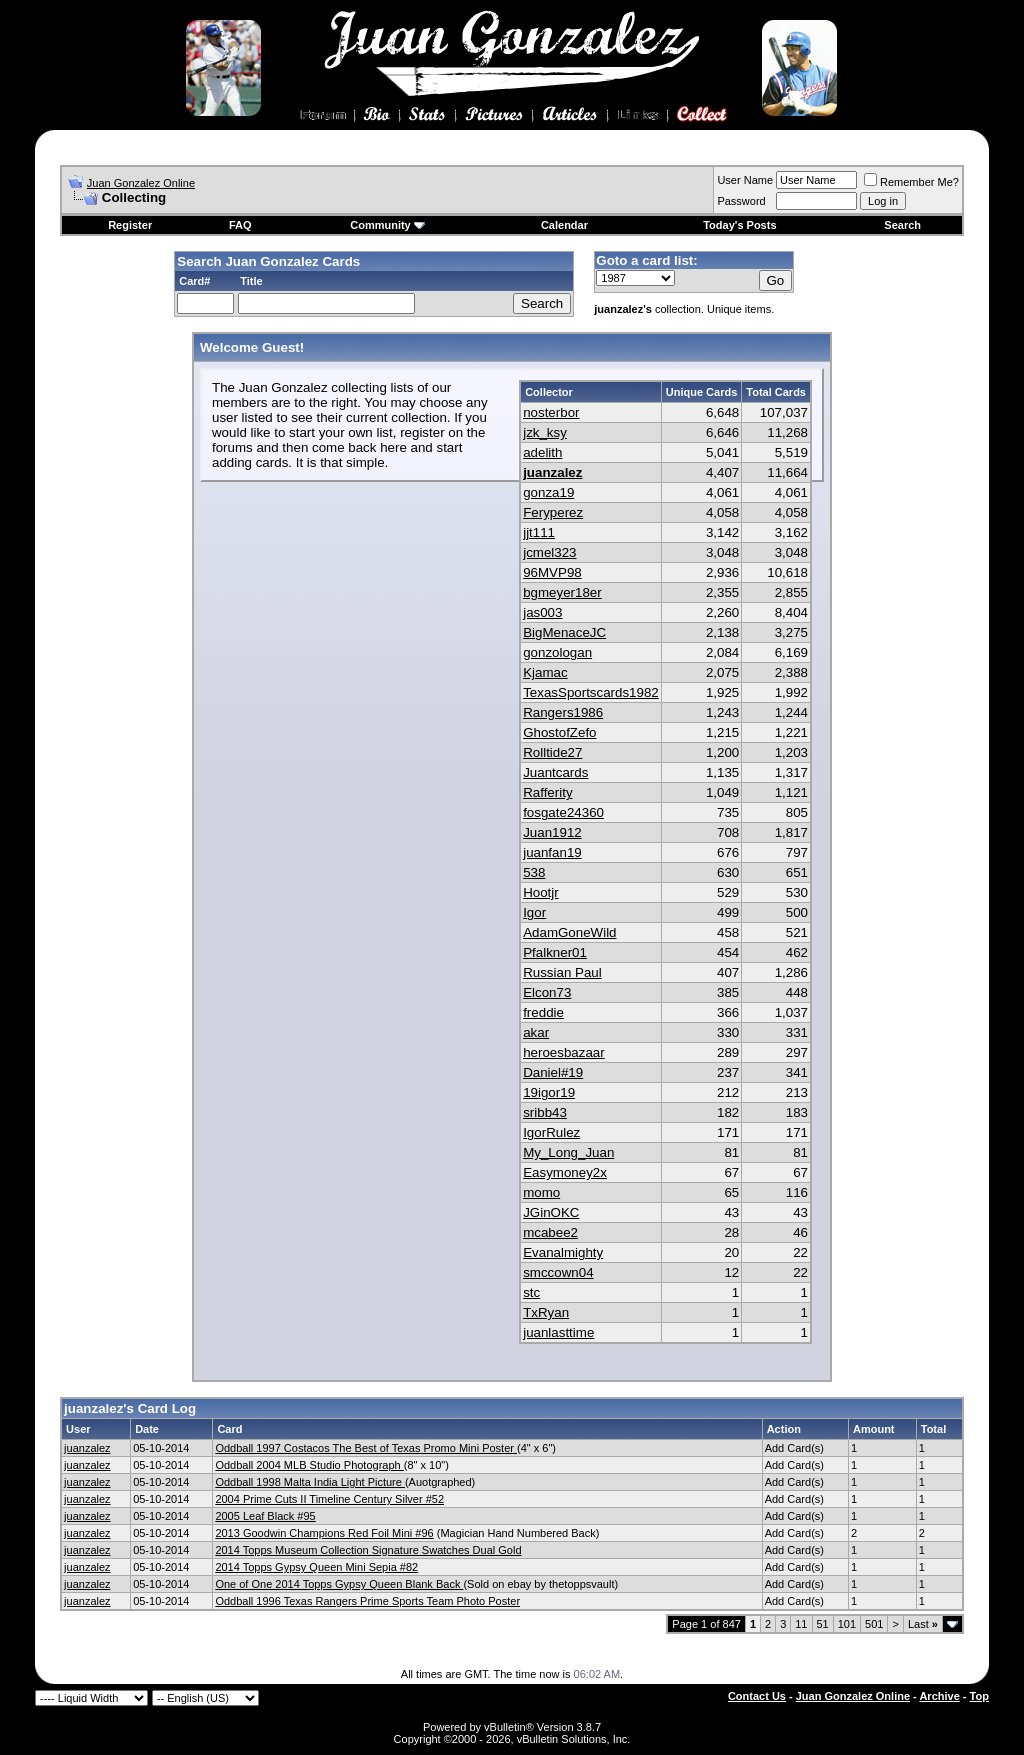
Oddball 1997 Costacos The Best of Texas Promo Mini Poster (366, 1448)
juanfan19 (552, 852)
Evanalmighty (563, 1252)
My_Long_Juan (568, 1152)
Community (387, 225)
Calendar (564, 225)
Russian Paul (562, 972)
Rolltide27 (552, 752)
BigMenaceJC (564, 632)
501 (874, 1624)
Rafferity (547, 792)
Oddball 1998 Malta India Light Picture (310, 1482)
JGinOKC (551, 1212)
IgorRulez (551, 1132)
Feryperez (553, 512)
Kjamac (545, 672)
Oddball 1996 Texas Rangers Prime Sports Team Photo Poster (367, 1601)
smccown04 (558, 1272)
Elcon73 (547, 992)
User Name (745, 180)
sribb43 (545, 1112)
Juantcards (555, 772)
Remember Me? (911, 182)
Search (902, 225)
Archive (939, 1696)
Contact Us (757, 1696)
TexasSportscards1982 (591, 692)
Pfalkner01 (555, 952)
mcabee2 (550, 1232)
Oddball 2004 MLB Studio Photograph (309, 1465)
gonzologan (557, 652)
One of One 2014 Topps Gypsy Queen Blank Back (339, 1584)
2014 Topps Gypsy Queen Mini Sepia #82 (316, 1567)
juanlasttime (558, 1332)
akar (536, 1032)
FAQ (240, 225)
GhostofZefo (559, 732)
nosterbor (551, 412)
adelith (542, 452)
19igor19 (549, 1092)
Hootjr (541, 892)
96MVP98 (552, 572)
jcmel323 (549, 552)
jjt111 (539, 532)
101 (847, 1624)
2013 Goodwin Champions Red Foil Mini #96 (324, 1533)
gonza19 (548, 492)
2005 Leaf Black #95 (265, 1516)
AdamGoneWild (569, 932)
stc (531, 1292)
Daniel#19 (553, 1072)
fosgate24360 (563, 812)
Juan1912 (552, 832)
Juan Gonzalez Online (141, 183)
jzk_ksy (545, 432)
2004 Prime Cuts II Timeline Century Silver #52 (329, 1499)
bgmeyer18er (562, 592)
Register (130, 225)
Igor (534, 912)
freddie (543, 1012)
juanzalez (552, 472)
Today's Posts (739, 225)
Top (979, 1696)
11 (801, 1624)
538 (534, 872)
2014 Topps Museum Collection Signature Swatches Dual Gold (368, 1550)
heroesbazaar (564, 1052)
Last (923, 1624)
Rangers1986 (563, 712)
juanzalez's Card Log (130, 1408)
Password (741, 201)
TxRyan (546, 1312)
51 (823, 1624)
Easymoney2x (565, 1172)
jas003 (542, 612)
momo (541, 1192)
